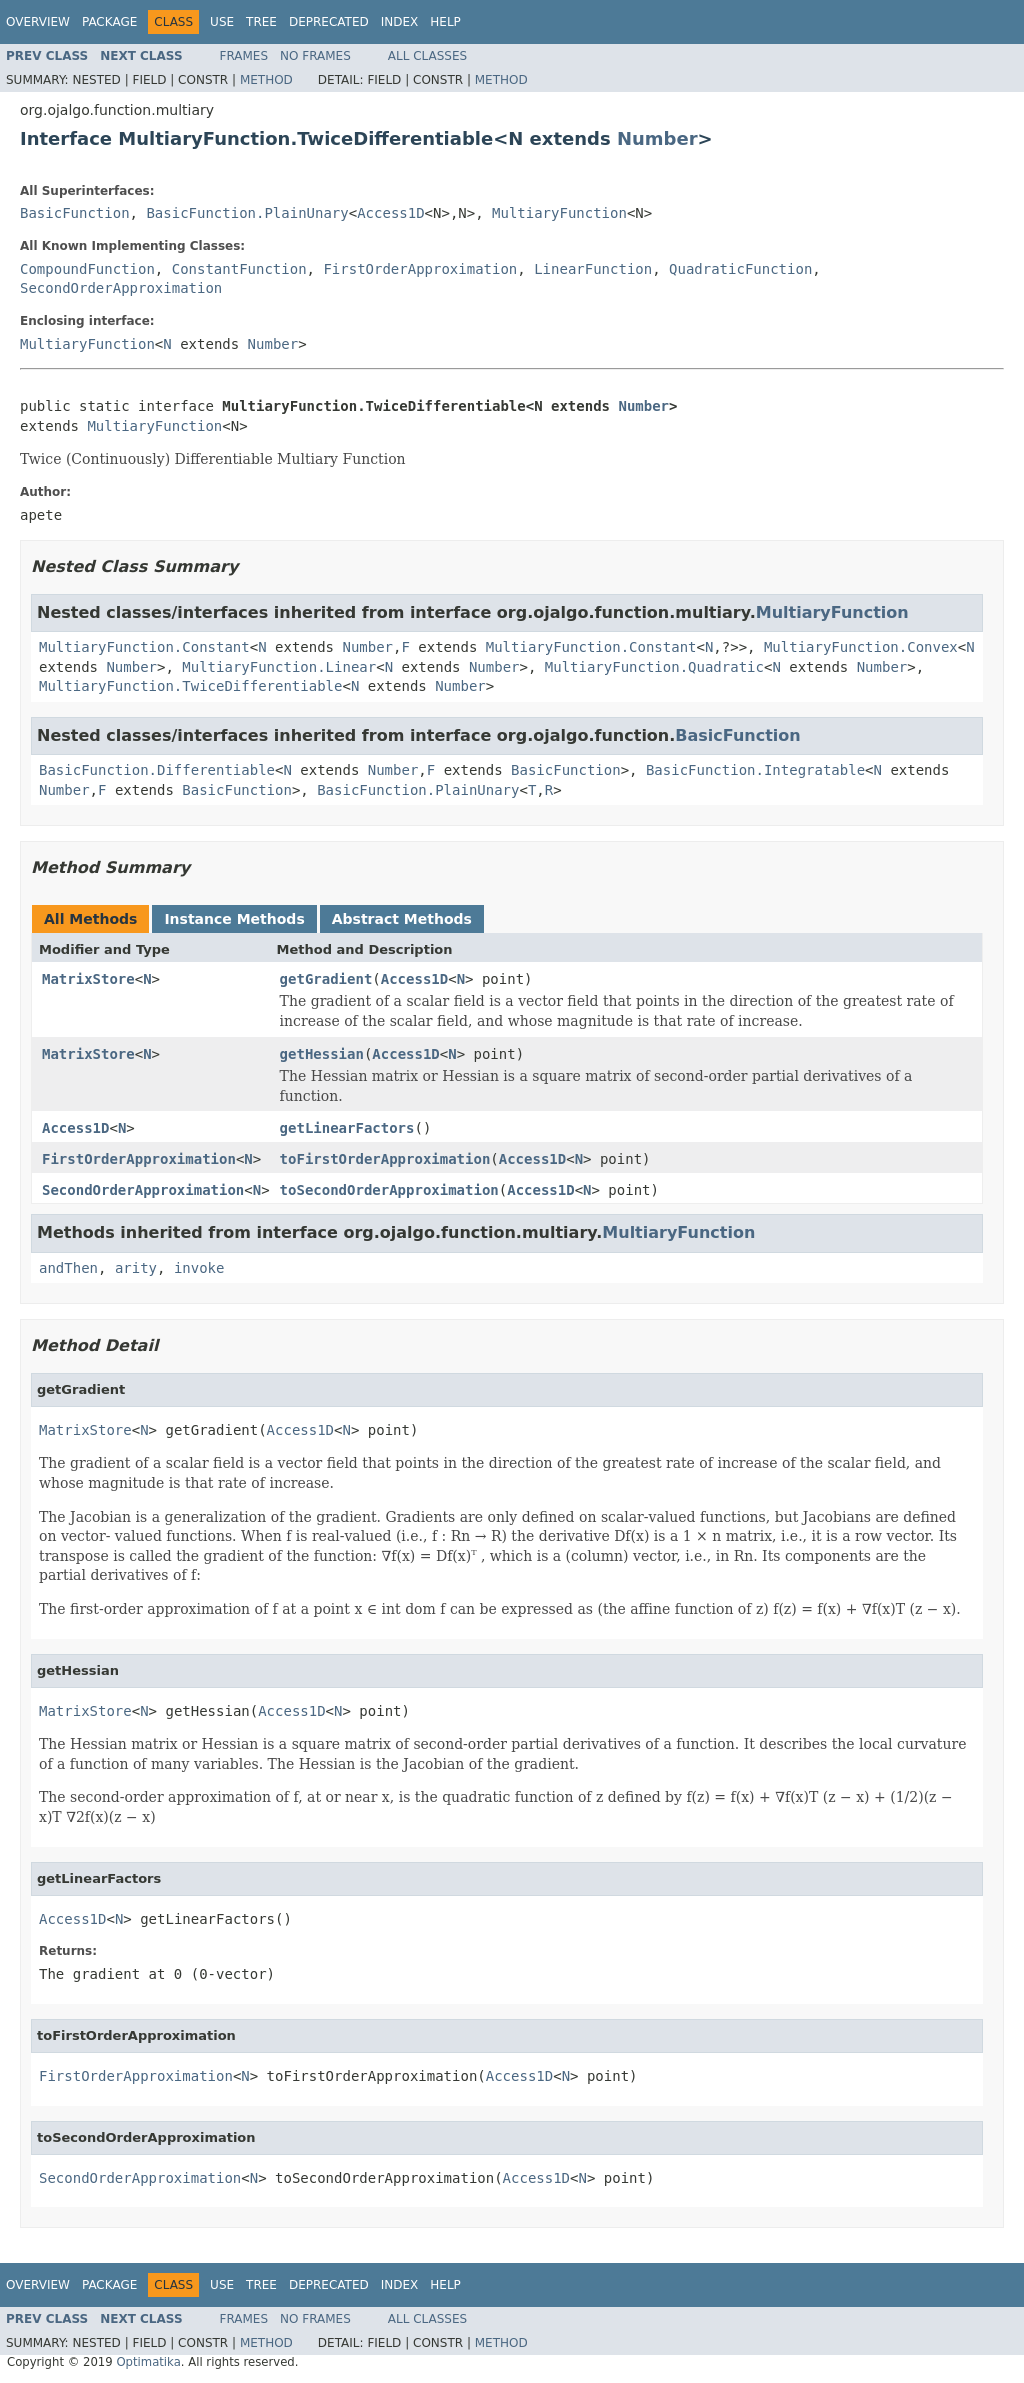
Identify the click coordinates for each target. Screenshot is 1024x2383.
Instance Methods (234, 919)
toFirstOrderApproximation (385, 1159)
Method (266, 80)
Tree (261, 22)
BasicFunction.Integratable (755, 770)
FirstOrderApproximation (420, 269)
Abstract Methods (402, 919)
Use (222, 22)
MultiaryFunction (559, 213)
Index (400, 22)
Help (445, 22)
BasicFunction (75, 213)
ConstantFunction (239, 269)
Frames (244, 56)
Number (657, 138)
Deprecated (329, 22)
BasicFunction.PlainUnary (247, 213)
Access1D (390, 213)
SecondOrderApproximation (121, 288)
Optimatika (148, 2362)
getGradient (326, 979)
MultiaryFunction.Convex (861, 647)
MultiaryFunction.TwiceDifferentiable (190, 686)
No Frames (315, 56)
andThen (68, 1268)
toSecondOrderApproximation (389, 1190)
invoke (199, 1268)
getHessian (322, 1054)
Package (109, 22)
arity (136, 1268)
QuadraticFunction (740, 269)
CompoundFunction (87, 269)
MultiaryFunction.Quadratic (654, 667)
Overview (38, 22)
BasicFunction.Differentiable (157, 770)
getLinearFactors (347, 1128)
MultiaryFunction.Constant (144, 647)
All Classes (427, 56)
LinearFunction (593, 269)
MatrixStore (88, 979)
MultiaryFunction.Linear (279, 667)
